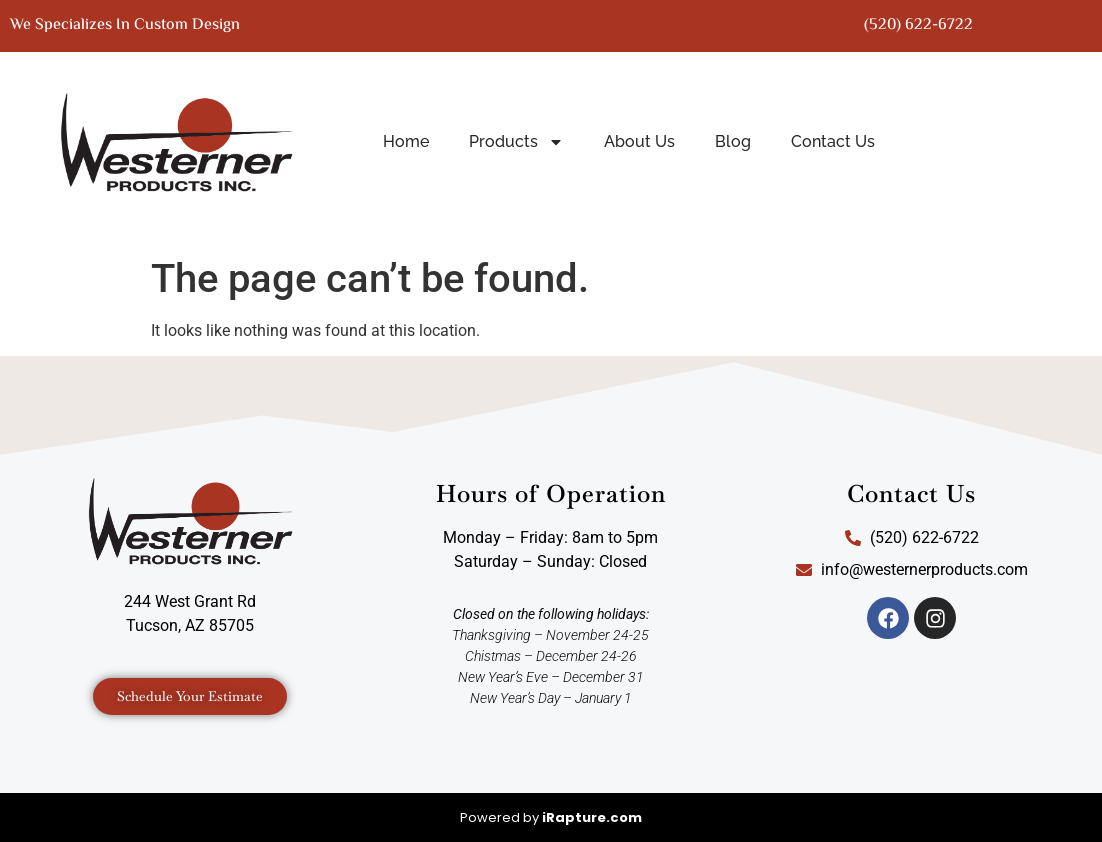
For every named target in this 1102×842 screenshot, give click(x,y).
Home (406, 141)
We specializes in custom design (125, 25)
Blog (733, 141)
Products (516, 142)
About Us (639, 141)
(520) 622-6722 (918, 25)
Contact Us (833, 141)
